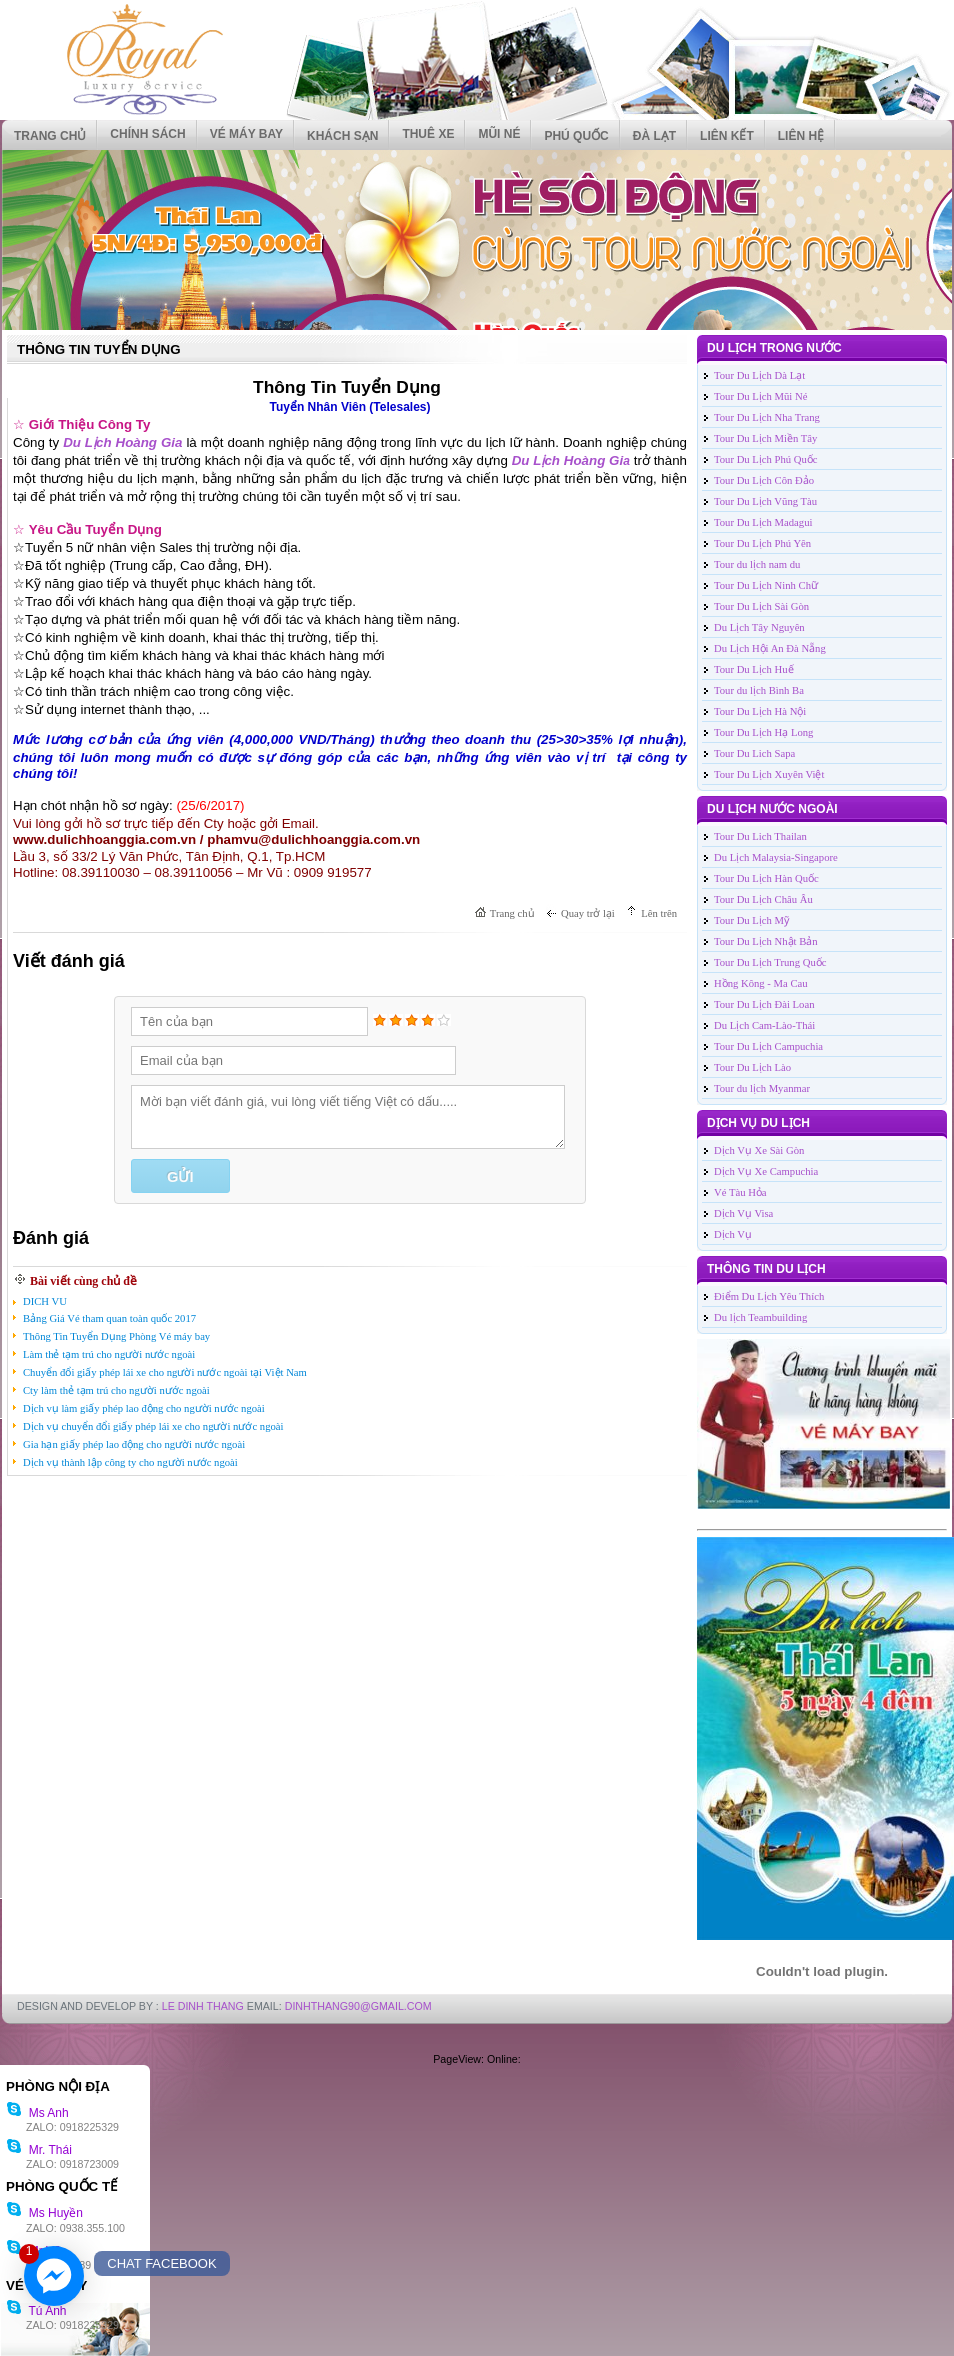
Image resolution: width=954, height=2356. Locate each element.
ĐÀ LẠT (654, 136)
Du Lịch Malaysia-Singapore (776, 857)
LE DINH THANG (203, 2006)
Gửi (180, 1177)
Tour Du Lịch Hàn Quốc (766, 878)
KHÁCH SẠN (342, 136)
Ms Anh (37, 2113)
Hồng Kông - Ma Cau (761, 983)
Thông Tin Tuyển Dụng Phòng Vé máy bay (116, 1336)
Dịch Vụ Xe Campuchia (766, 1171)
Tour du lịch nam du (757, 564)
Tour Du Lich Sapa (754, 753)
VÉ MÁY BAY (246, 134)
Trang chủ (50, 136)
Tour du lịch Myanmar (762, 1088)
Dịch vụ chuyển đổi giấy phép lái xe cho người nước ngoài (153, 1426)
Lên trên (659, 913)
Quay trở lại (588, 913)
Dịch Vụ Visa (743, 1213)
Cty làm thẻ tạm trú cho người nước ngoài (116, 1390)
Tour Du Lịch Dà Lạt (759, 375)
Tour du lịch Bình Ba (759, 690)
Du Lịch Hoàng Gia (122, 442)
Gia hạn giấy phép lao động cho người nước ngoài (134, 1444)
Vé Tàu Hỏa (740, 1192)
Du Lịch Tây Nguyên (759, 627)
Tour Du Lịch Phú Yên (762, 543)
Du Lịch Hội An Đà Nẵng (770, 648)
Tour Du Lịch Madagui (763, 522)
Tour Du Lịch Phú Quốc (766, 459)
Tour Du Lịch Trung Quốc (770, 962)
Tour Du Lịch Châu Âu (763, 899)
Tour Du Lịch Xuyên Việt (769, 774)
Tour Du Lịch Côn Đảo (764, 480)
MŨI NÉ (499, 134)
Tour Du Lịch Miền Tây (765, 438)
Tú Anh (36, 2311)
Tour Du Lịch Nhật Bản (766, 941)
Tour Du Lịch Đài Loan (764, 1004)
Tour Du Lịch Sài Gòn (761, 606)
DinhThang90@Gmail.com (358, 2006)
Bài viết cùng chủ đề (83, 1281)
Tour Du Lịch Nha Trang (767, 417)
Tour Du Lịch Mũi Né (760, 396)
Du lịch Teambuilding (760, 1317)
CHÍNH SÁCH (147, 134)
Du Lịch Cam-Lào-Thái (764, 1025)
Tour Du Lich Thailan (760, 836)
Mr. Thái (39, 2150)
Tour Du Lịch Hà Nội (760, 711)
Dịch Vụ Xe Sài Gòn (759, 1150)
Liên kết (727, 136)
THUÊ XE (428, 134)
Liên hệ (801, 136)
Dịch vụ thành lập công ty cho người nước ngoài (130, 1462)
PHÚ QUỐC (576, 136)
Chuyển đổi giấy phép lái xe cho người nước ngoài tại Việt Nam (165, 1372)
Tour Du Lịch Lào (752, 1067)
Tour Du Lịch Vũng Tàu (765, 501)
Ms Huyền (44, 2213)
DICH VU (45, 1301)
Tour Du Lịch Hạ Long (763, 732)
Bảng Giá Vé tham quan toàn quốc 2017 (109, 1318)
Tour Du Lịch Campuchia (768, 1046)
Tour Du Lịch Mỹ (751, 920)
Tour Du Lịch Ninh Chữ (766, 585)
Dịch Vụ (733, 1234)
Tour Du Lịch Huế (754, 669)
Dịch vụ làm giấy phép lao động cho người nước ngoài (144, 1408)
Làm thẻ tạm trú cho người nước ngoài (109, 1354)
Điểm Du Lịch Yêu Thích (769, 1296)
